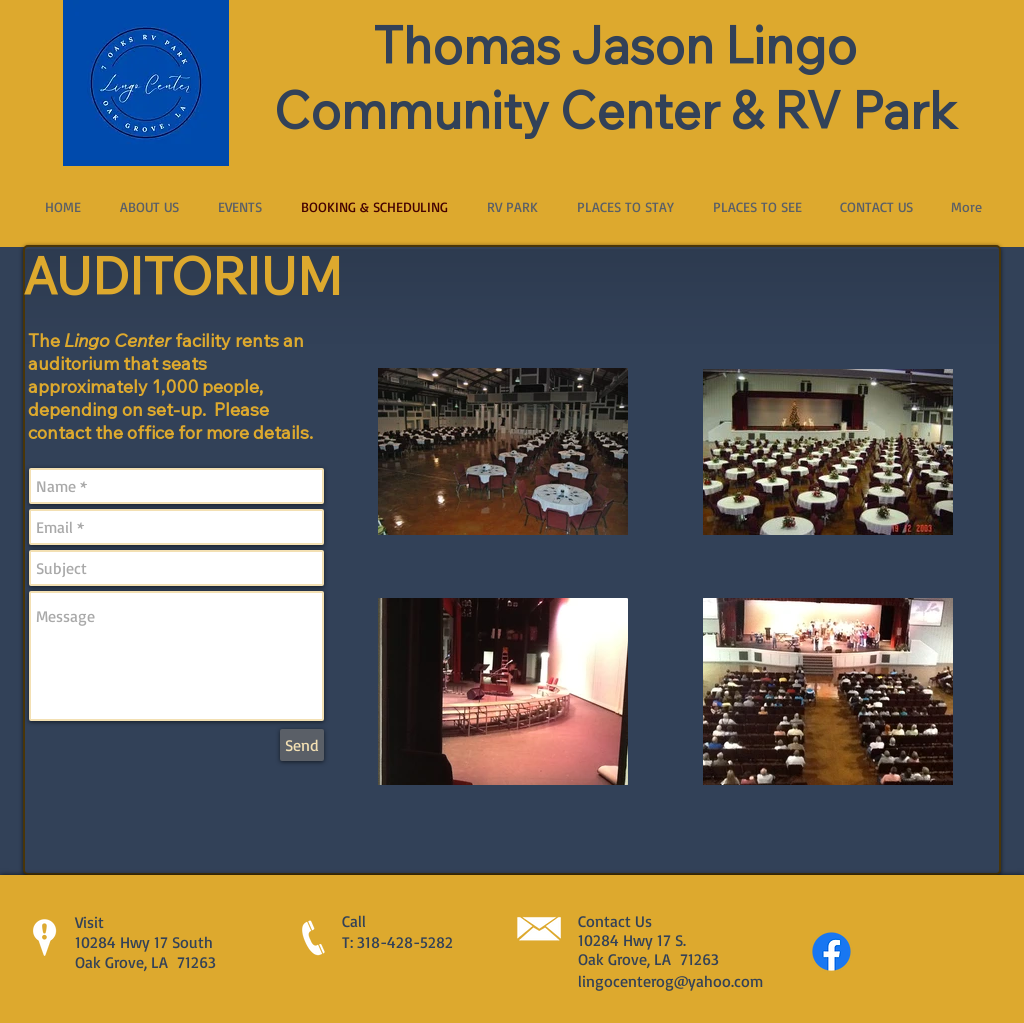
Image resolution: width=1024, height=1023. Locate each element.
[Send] (302, 745)
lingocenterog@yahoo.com (670, 981)
